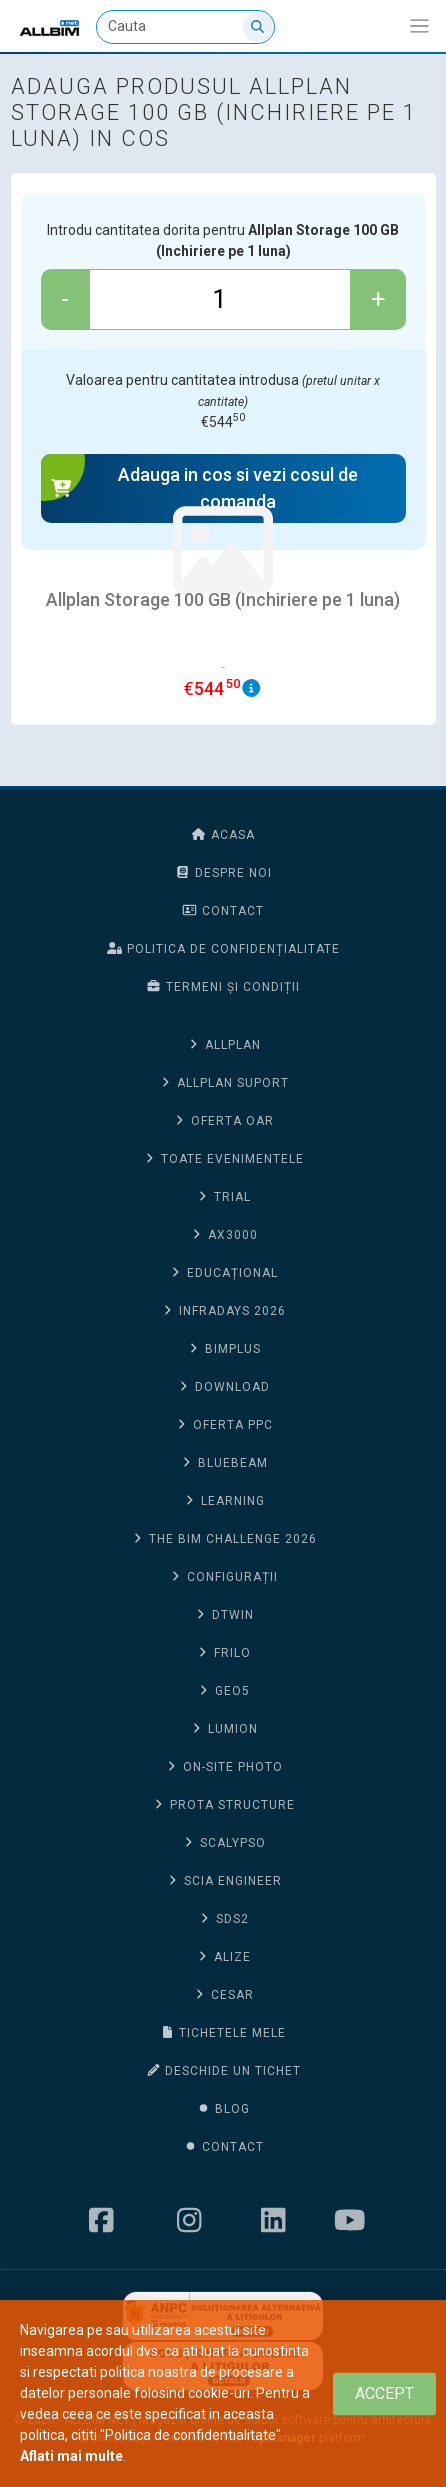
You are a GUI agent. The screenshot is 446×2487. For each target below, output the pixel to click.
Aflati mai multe (71, 2456)
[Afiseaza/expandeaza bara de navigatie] (419, 26)
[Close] (384, 2393)
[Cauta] (185, 27)
